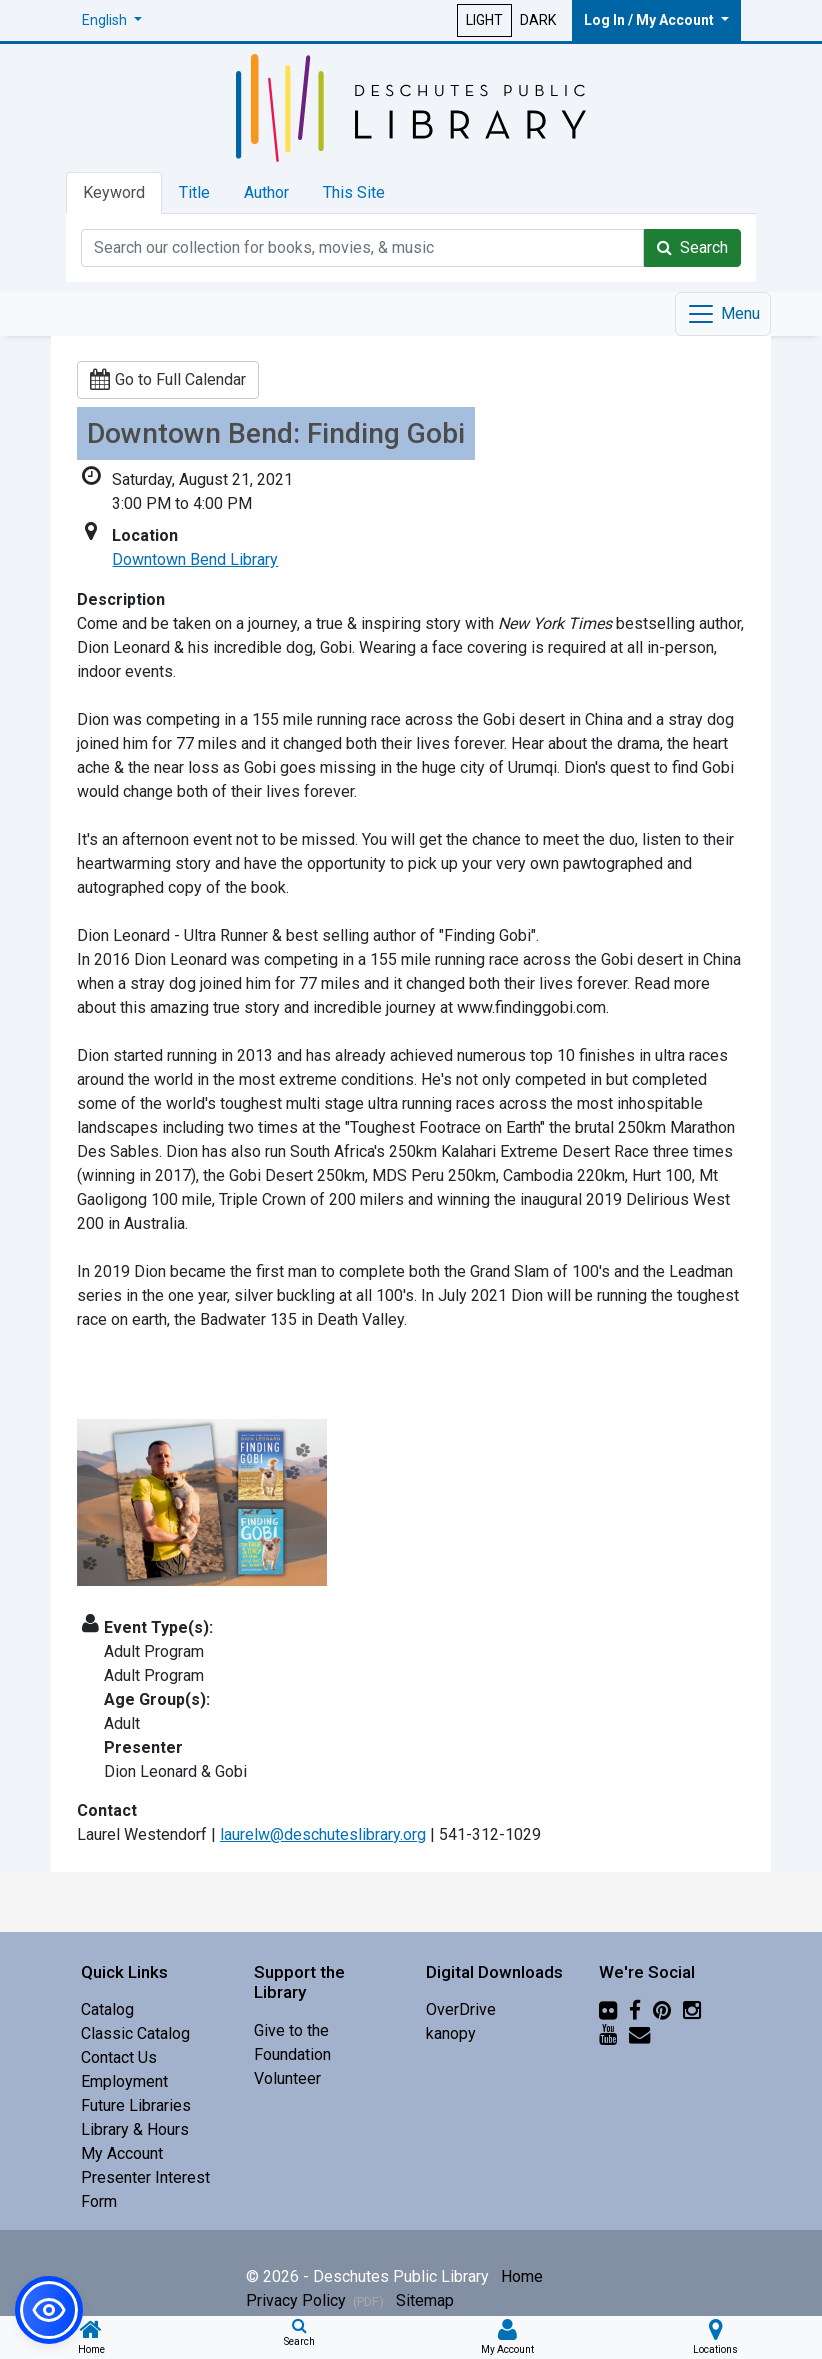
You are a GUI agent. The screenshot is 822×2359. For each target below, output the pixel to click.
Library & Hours (135, 2129)
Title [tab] (194, 192)
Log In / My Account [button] (650, 20)
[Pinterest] (662, 2009)
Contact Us (119, 2057)
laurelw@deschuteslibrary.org (323, 1834)
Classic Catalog (135, 2033)
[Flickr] (608, 2009)
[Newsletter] (639, 2033)
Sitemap (425, 2300)
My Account (122, 2153)
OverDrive (461, 2009)
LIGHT (484, 20)
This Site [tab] (354, 192)
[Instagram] (692, 2009)
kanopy (451, 2033)
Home (522, 2276)
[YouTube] (608, 2033)
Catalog (107, 2009)
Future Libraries (136, 2105)
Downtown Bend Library (195, 559)
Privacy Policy (315, 2300)
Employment (124, 2081)
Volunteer (287, 2078)
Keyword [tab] (114, 192)
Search (692, 247)
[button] (112, 20)
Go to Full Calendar (168, 379)
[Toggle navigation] (723, 314)
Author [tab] (266, 192)
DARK (538, 20)
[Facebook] (635, 2009)
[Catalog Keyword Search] (362, 248)
